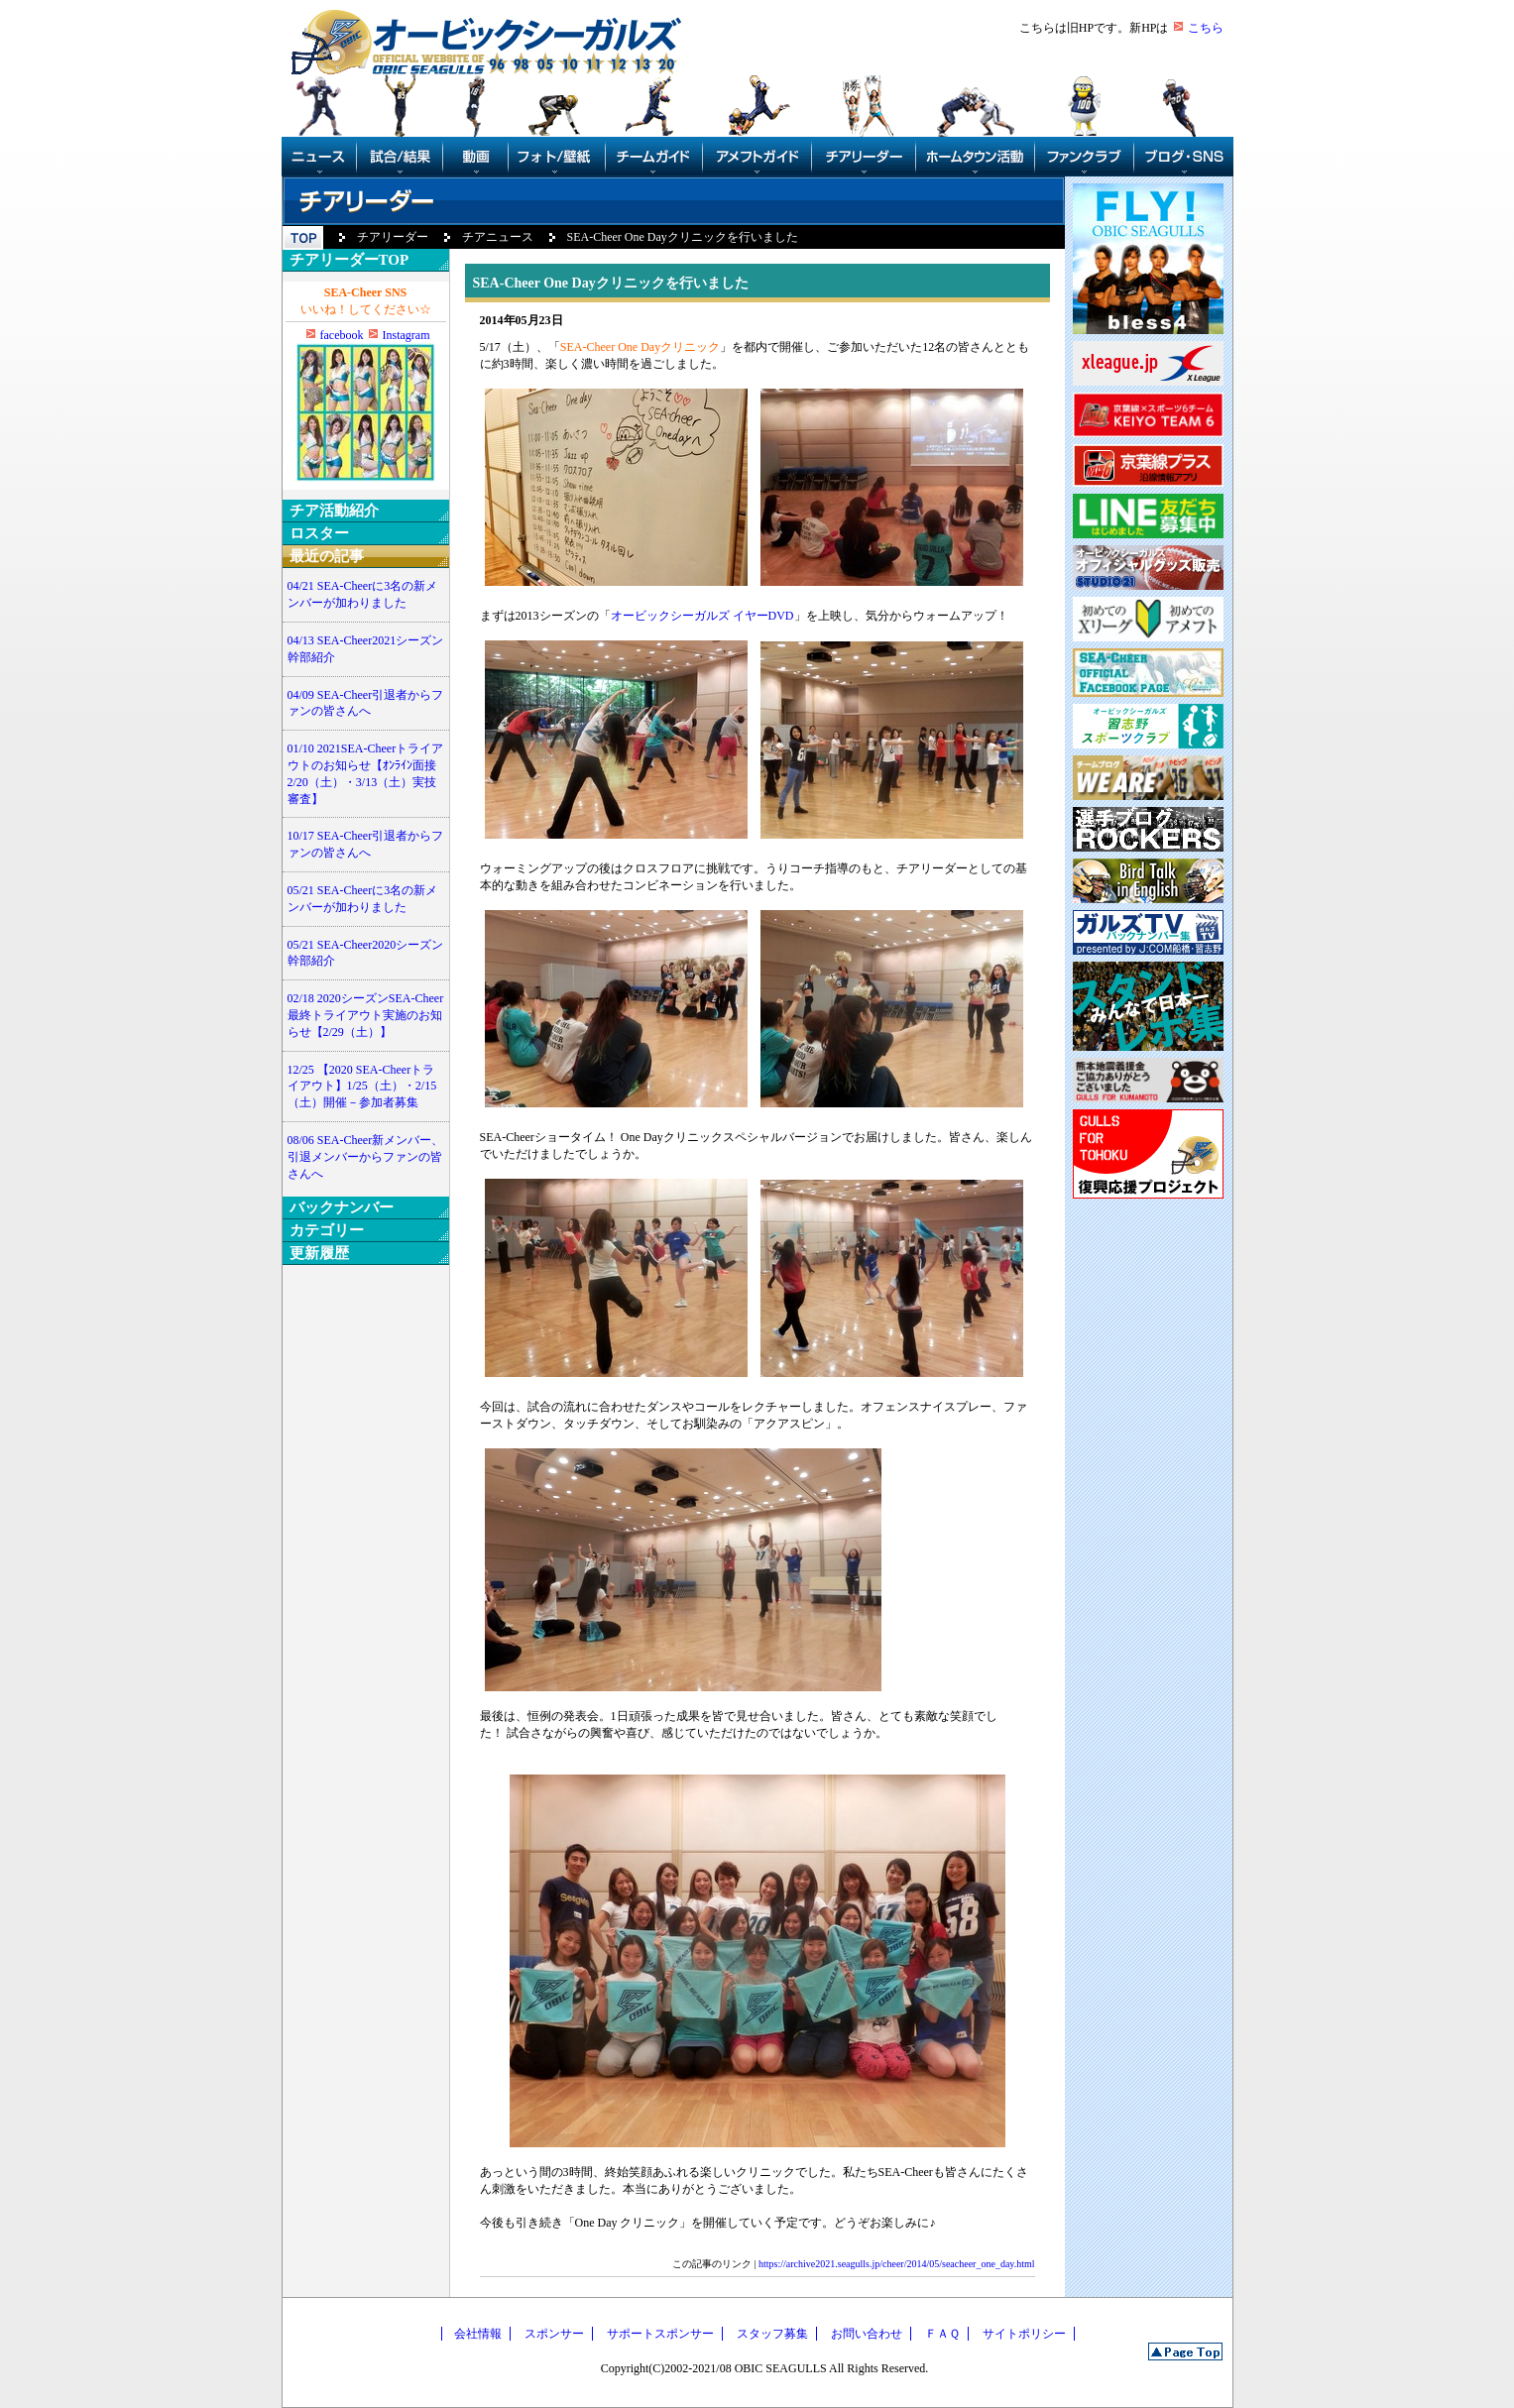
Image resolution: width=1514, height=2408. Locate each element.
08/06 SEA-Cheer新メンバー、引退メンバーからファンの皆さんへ (366, 1157)
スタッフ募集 (772, 2334)
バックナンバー (342, 1207)
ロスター (319, 533)
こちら (1205, 28)
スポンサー (554, 2334)
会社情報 (478, 2334)
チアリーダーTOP (349, 260)
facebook (342, 335)
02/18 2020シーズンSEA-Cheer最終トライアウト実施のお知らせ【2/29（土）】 (366, 1015)
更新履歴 (319, 1253)
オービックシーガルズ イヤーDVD (702, 616)
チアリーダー (392, 237)
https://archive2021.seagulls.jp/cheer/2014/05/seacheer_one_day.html (896, 2263)
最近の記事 (327, 556)
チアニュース (497, 237)
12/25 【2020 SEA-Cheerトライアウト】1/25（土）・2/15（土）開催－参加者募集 (362, 1086)
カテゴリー (327, 1230)
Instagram (406, 335)
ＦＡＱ (942, 2334)
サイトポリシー (1024, 2334)
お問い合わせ (866, 2334)
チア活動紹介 (334, 510)
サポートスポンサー (660, 2334)
